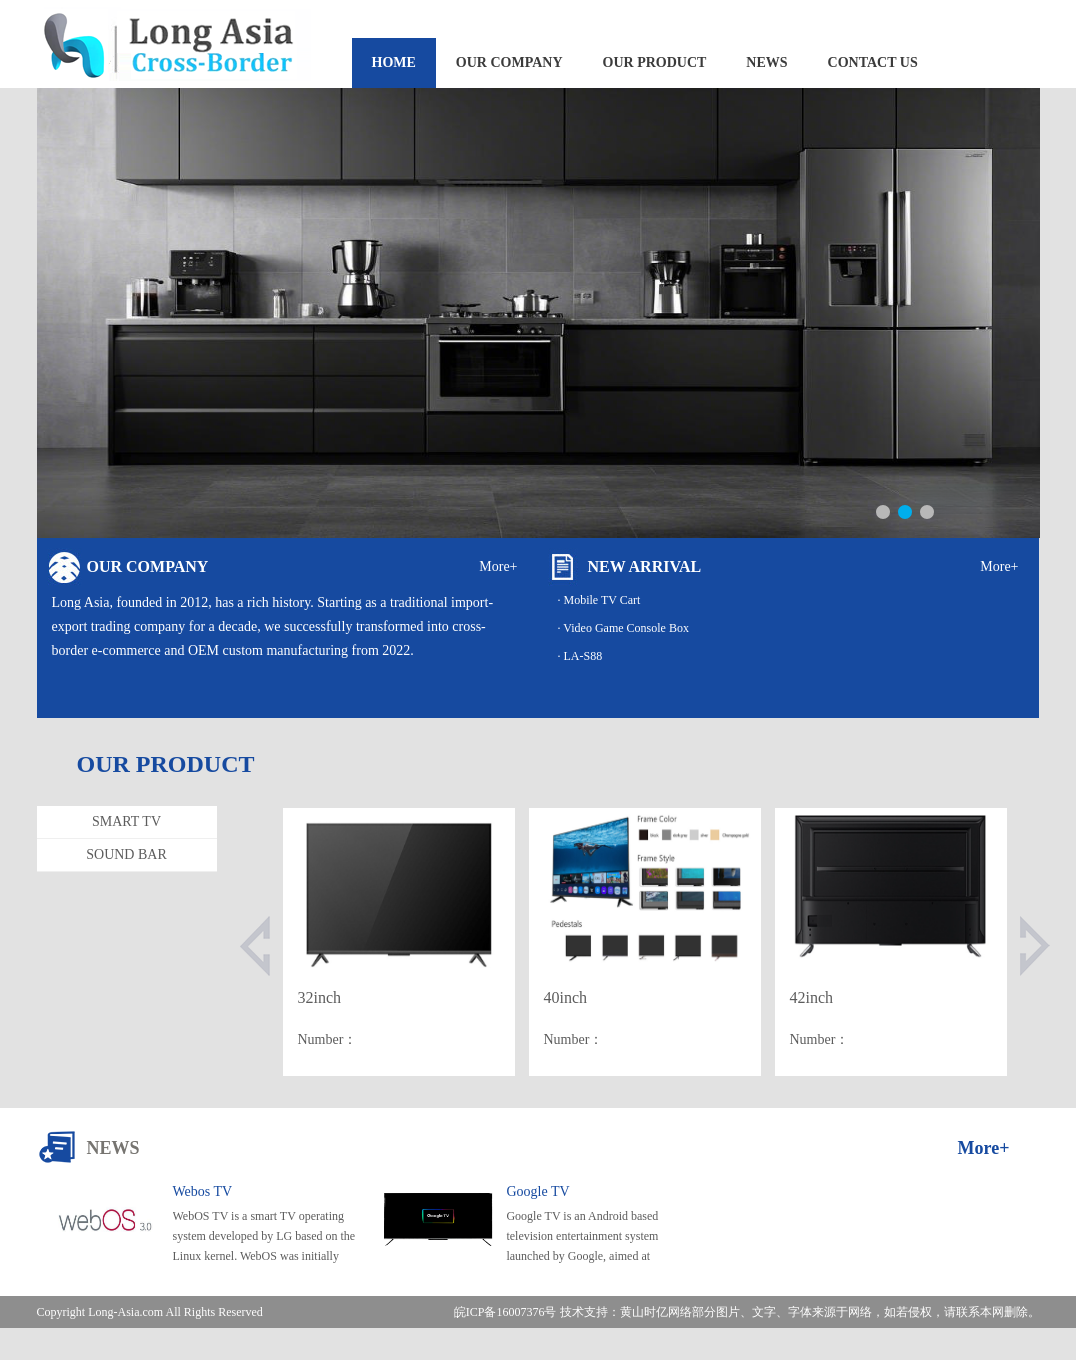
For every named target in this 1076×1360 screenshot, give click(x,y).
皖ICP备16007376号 (505, 1312)
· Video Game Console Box (623, 628)
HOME (394, 62)
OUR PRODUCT (655, 62)
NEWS (766, 62)
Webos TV (203, 1191)
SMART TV (126, 821)
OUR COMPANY (509, 62)
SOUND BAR (126, 854)
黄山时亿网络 (656, 1312)
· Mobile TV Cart (599, 600)
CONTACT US (873, 62)
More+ (498, 566)
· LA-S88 (580, 656)
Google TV (537, 1191)
